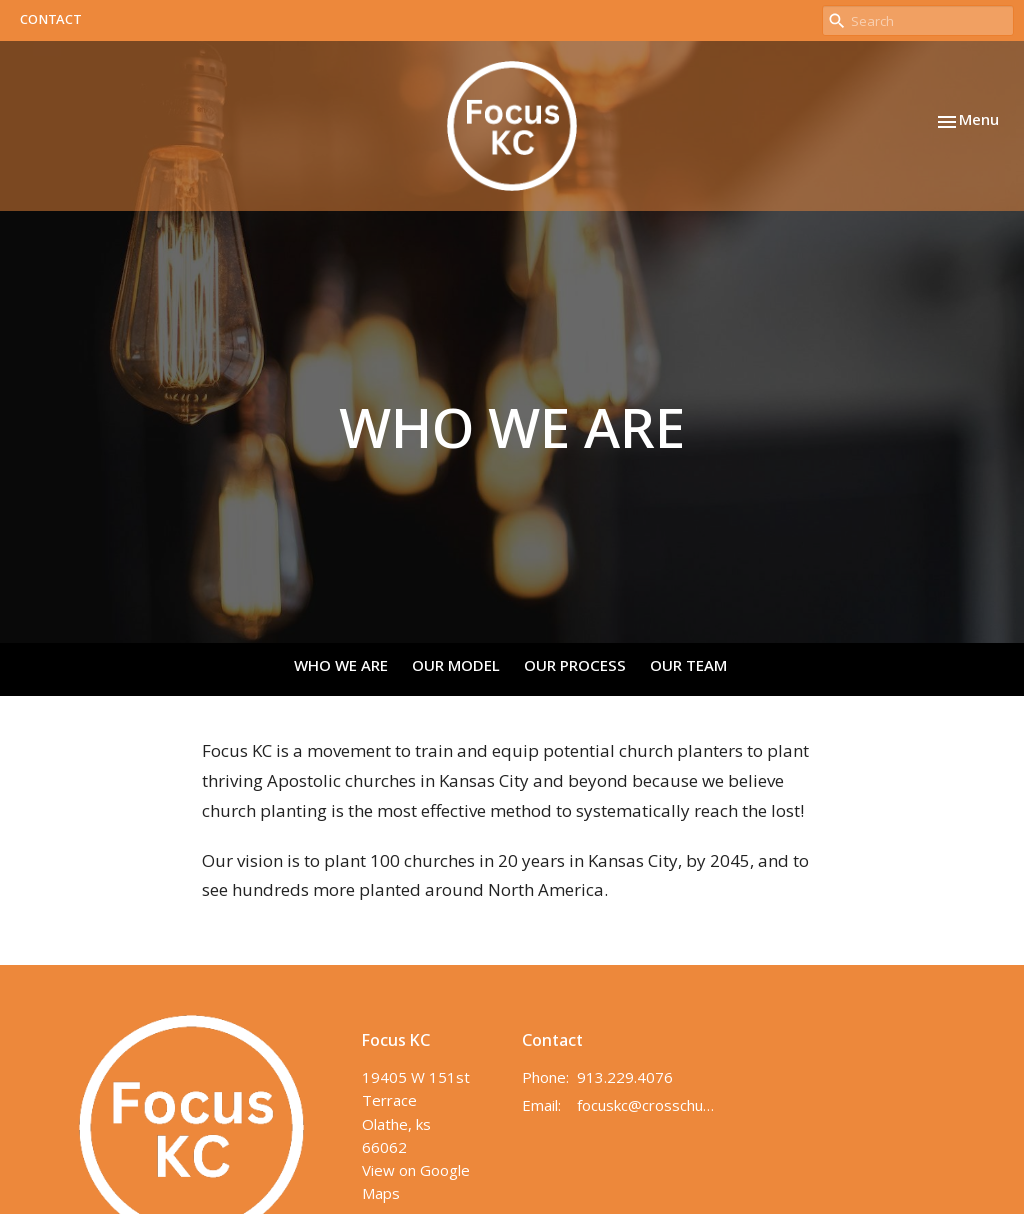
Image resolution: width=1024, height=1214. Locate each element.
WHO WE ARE (341, 667)
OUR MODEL (456, 667)
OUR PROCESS (575, 667)
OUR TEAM (688, 667)
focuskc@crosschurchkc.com (646, 1105)
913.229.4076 (625, 1077)
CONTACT (51, 20)
